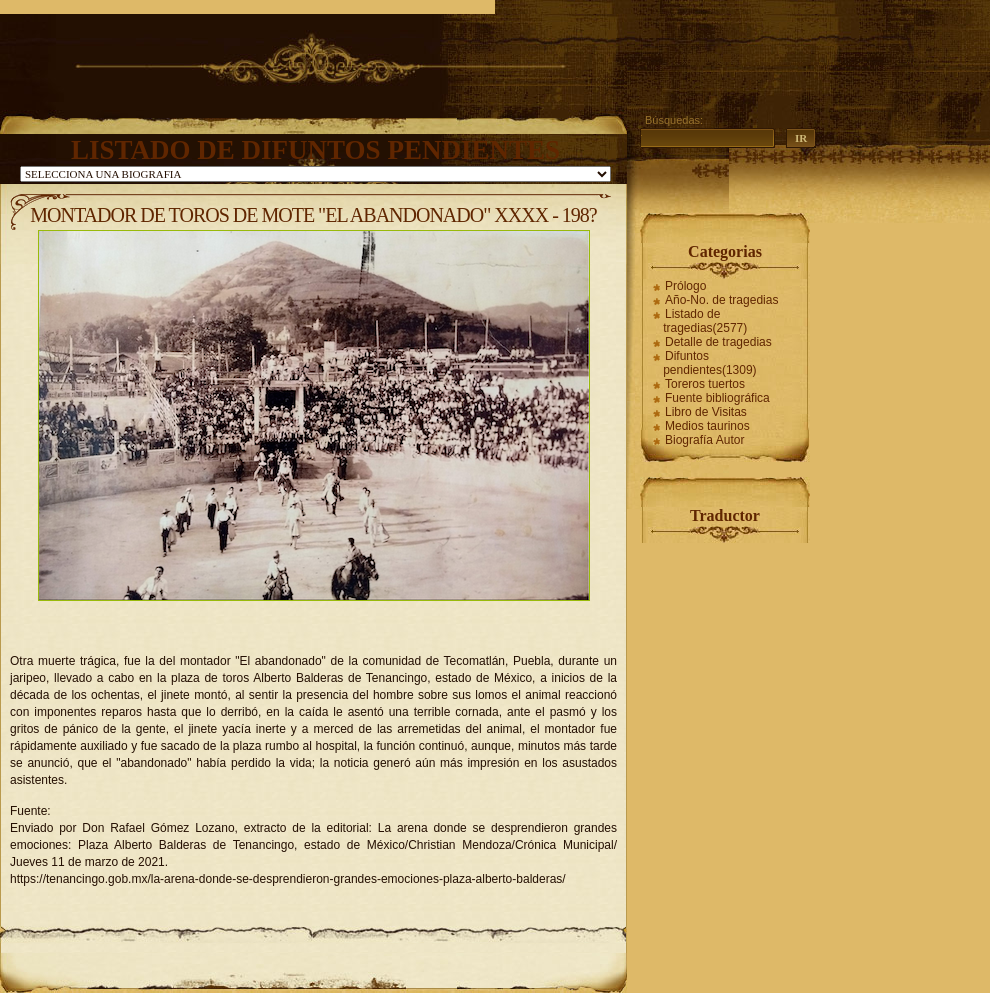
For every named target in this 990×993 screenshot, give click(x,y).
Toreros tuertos (705, 384)
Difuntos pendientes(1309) (709, 363)
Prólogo (685, 286)
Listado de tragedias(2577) (705, 321)
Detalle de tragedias (718, 342)
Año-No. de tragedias (721, 300)
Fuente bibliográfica (717, 398)
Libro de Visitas (706, 412)
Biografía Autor (704, 440)
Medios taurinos (707, 426)
